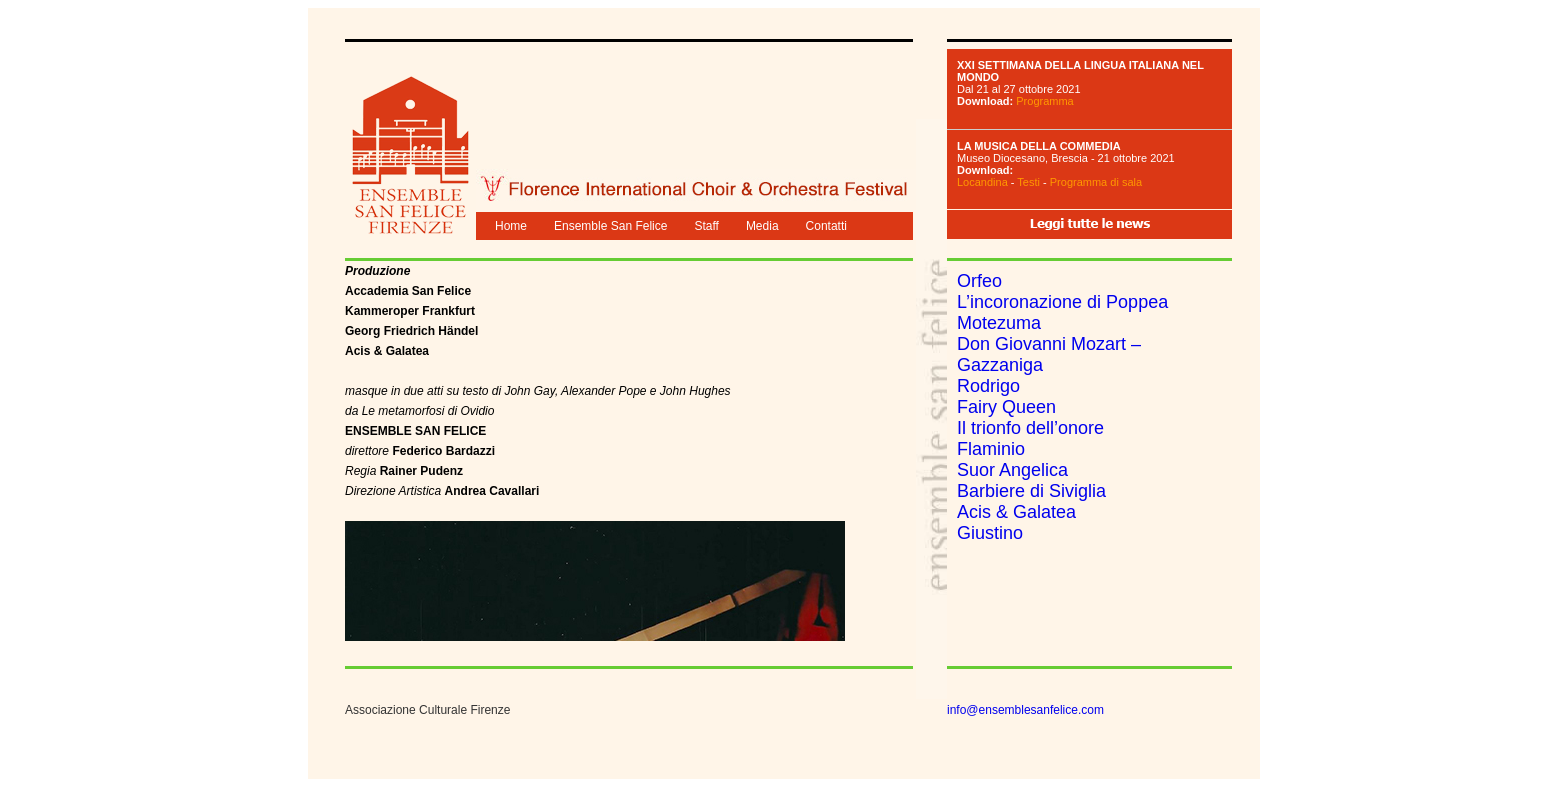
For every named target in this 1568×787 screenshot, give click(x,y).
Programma (1044, 101)
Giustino (990, 533)
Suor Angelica (1012, 470)
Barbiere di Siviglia (1031, 491)
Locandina (982, 182)
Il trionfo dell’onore (1030, 428)
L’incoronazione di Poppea (1062, 302)
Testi (1028, 182)
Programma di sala (1096, 182)
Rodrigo (988, 386)
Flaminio (991, 449)
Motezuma (999, 323)
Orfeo (979, 281)
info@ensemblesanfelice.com (1025, 710)
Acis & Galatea (1016, 512)
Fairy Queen (1006, 407)
